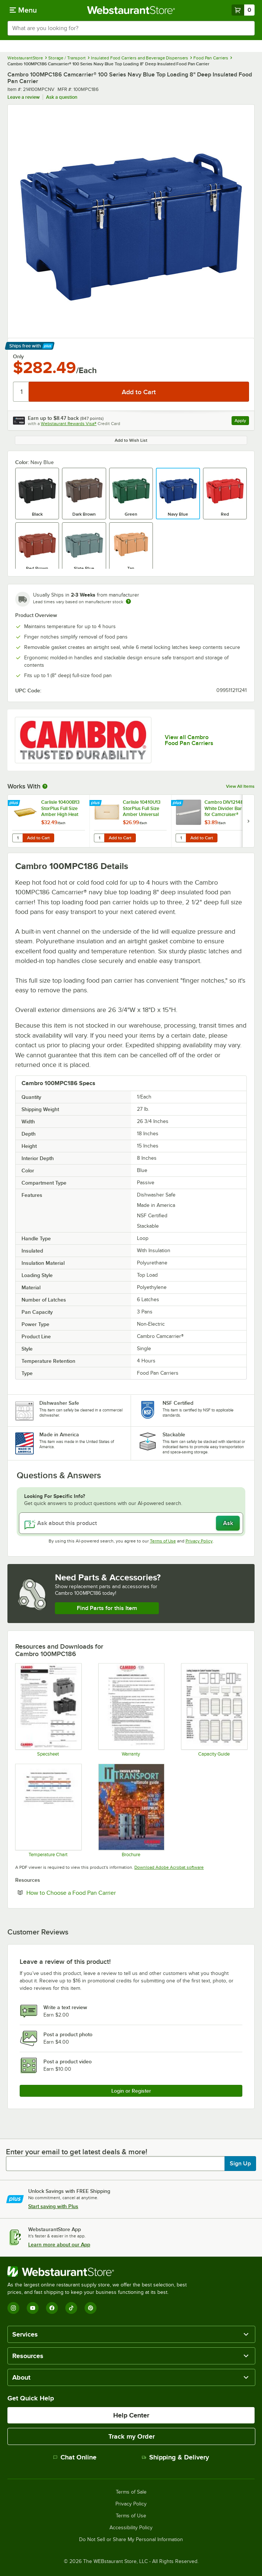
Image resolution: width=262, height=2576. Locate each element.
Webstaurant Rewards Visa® (68, 423)
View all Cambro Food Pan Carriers (189, 740)
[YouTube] (33, 2308)
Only (18, 356)
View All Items (240, 786)
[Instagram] (13, 2308)
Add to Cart (38, 837)
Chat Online (74, 2457)
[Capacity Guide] (214, 1709)
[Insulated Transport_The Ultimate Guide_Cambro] (131, 1810)
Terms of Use (163, 1541)
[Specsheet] (48, 1709)
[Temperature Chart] (48, 1810)
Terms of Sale (131, 2492)
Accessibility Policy (131, 2527)
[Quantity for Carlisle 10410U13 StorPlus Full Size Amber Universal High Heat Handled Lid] (99, 837)
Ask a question (61, 97)
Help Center (131, 2415)
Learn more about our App (59, 2244)
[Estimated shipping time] (128, 601)
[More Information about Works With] (45, 786)
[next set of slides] (248, 821)
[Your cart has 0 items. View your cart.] (243, 10)
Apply (242, 421)
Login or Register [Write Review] (131, 2091)
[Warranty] (131, 1709)
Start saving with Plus (53, 2206)
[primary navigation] (23, 10)
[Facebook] (52, 2308)
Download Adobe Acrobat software (169, 1867)
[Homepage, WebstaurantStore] (131, 10)
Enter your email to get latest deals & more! (76, 2151)
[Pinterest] (90, 2308)
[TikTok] (71, 2308)
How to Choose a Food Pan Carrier (93, 1892)
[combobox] (131, 28)
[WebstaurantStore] (100, 2272)
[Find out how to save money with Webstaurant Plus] (15, 803)
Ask (228, 1523)
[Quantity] (21, 392)
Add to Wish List (131, 440)
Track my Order (131, 2436)
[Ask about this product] (131, 1523)
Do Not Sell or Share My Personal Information (131, 2539)
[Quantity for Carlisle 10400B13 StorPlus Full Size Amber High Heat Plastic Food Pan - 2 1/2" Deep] (17, 837)
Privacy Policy (199, 1541)
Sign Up (240, 2163)
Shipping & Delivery (175, 2457)
